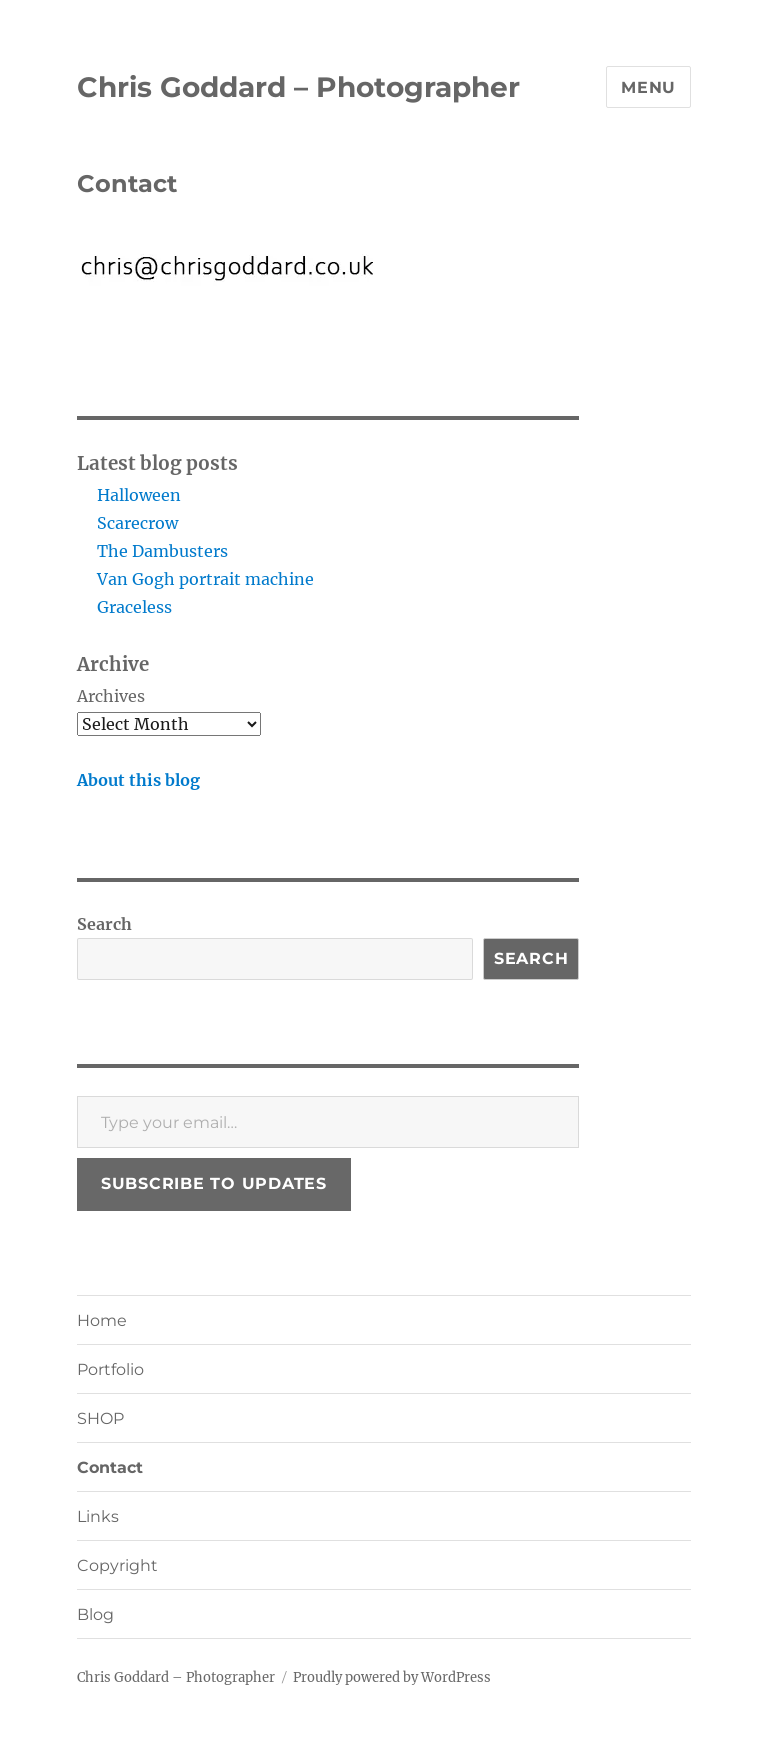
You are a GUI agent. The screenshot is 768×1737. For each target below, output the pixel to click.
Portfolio (110, 1369)
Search (104, 924)
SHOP (100, 1418)
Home (102, 1320)
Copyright (117, 1565)
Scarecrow (137, 523)
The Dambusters (162, 551)
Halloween (139, 495)
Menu (648, 87)
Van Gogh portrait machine (205, 579)
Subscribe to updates (214, 1183)
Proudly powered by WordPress (392, 1677)
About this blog (138, 780)
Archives (111, 696)
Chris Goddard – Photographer (298, 87)
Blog (95, 1614)
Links (98, 1516)
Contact (110, 1467)
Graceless (134, 607)
